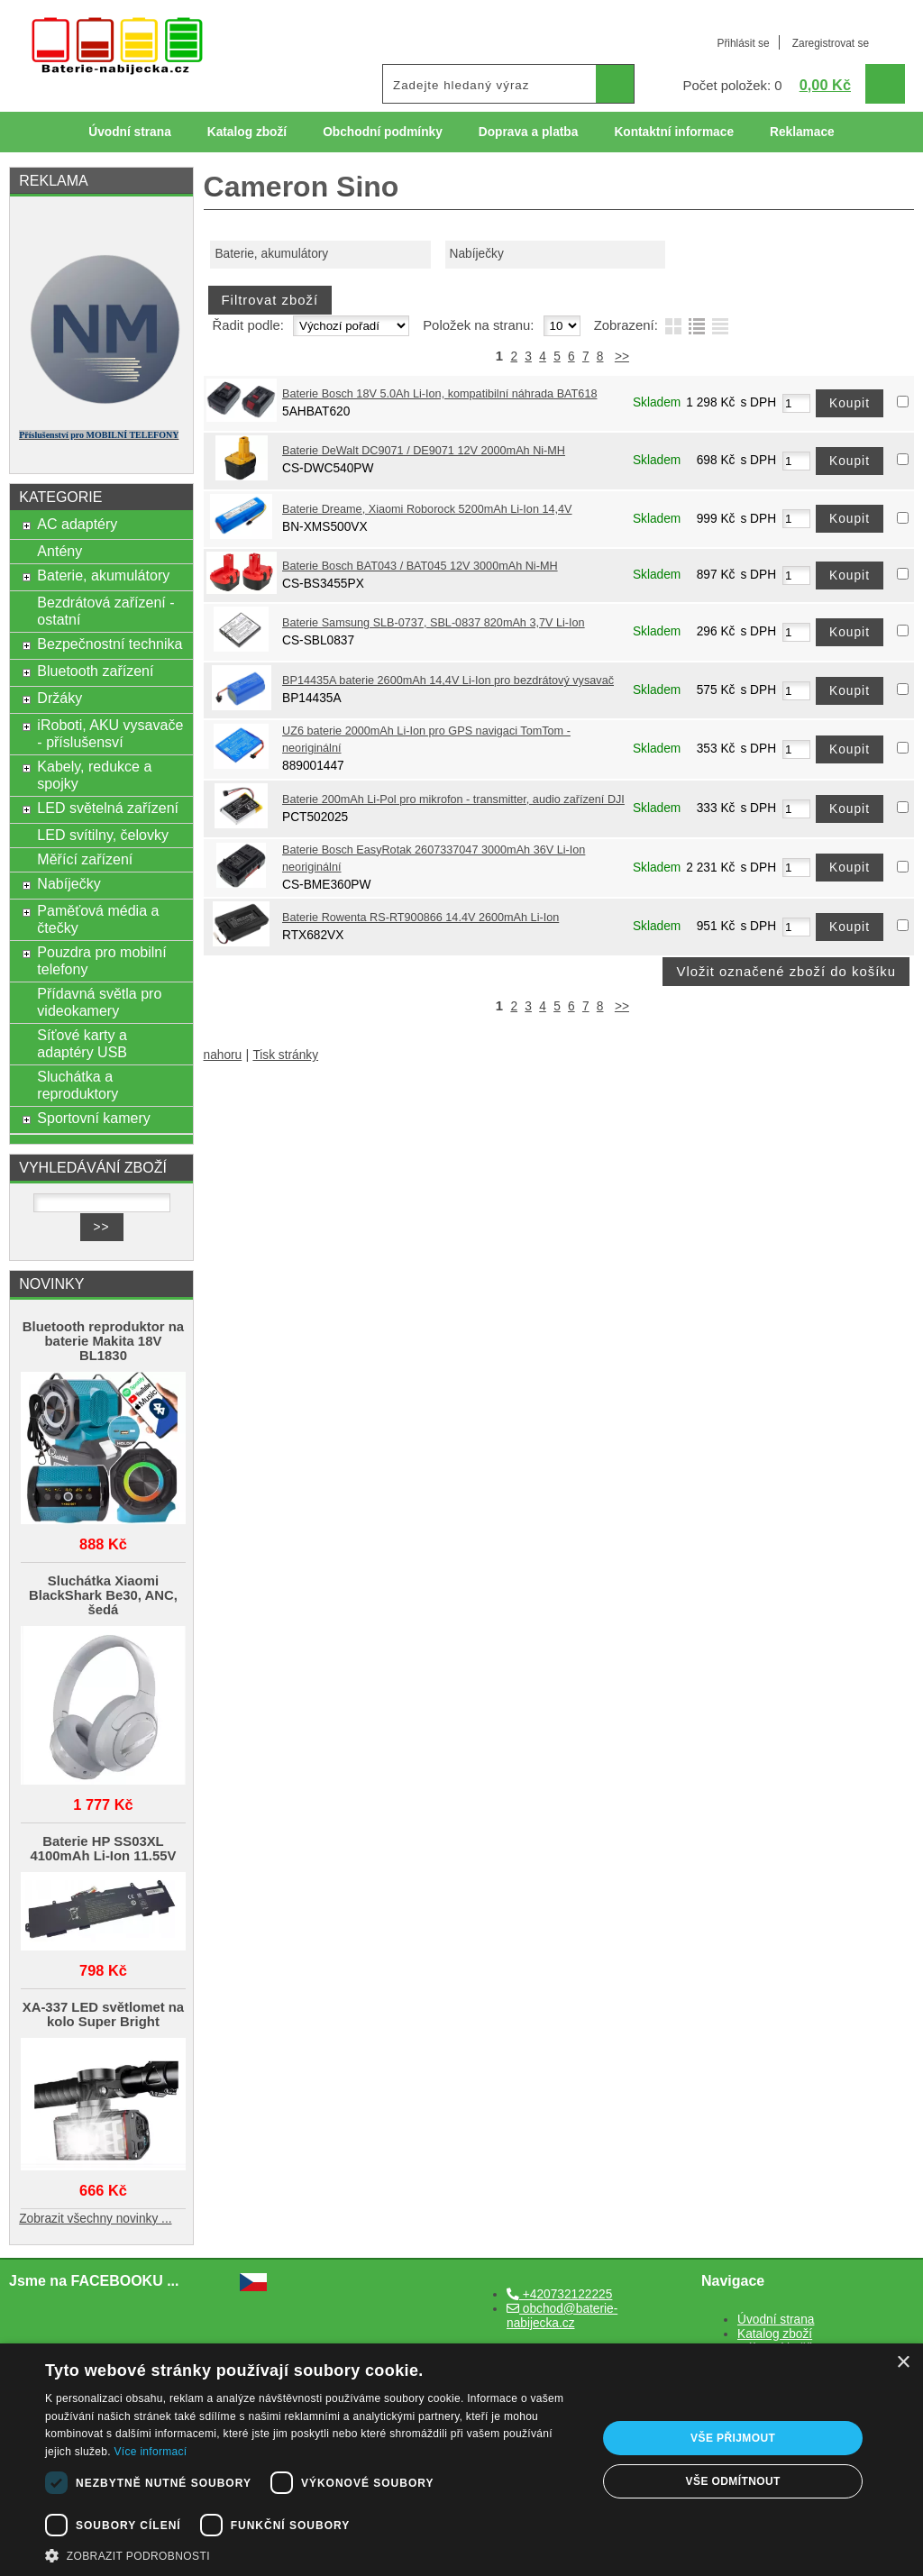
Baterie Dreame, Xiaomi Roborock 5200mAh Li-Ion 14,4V (427, 509)
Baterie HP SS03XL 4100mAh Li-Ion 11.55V (103, 1848)
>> (622, 356)
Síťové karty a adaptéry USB (82, 1043)
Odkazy (552, 172)
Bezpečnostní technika (109, 643)
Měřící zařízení (85, 859)
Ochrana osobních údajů (421, 172)
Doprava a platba (529, 132)
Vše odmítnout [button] (733, 2481)
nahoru (223, 1055)
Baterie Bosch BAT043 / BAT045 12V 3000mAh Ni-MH (420, 566)
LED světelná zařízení (107, 807)
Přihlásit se (743, 43)
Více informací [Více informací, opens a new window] (150, 2451)
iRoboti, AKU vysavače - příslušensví (110, 733)
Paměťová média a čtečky (98, 919)
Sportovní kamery (94, 1118)
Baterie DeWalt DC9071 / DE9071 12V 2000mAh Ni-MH (423, 450)
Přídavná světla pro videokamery (99, 1002)
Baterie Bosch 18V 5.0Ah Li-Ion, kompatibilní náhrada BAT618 (439, 394)
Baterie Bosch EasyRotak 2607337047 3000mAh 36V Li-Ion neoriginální (433, 858)
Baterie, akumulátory (271, 253)
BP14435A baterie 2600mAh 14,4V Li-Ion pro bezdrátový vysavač (448, 680)
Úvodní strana (129, 132)
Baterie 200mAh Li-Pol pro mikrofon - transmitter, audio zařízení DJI (453, 799)
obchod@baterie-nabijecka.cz (562, 2316)
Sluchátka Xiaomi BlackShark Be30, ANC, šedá (103, 1595)
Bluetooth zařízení (95, 670)
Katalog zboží (247, 132)
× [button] (902, 2363)
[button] (312, 2554)
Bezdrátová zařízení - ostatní (105, 610)
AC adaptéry (77, 524)
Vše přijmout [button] (732, 2438)
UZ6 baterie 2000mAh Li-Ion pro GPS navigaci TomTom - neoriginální (426, 739)
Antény (59, 551)
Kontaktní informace (674, 132)
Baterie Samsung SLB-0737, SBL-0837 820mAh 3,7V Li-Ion (433, 623)
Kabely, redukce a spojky (94, 774)
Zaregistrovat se (830, 43)
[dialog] (461, 2459)
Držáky (59, 698)
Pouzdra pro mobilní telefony (101, 960)
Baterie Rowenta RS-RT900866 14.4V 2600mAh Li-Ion (420, 917)
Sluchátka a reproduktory (77, 1084)
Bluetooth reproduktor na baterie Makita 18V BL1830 (103, 1341)
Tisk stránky (285, 1055)
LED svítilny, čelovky (103, 835)
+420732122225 (559, 2294)
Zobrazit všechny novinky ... (95, 2218)
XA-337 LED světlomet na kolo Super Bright (103, 2014)
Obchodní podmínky (383, 132)
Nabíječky (477, 253)
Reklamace (802, 132)
